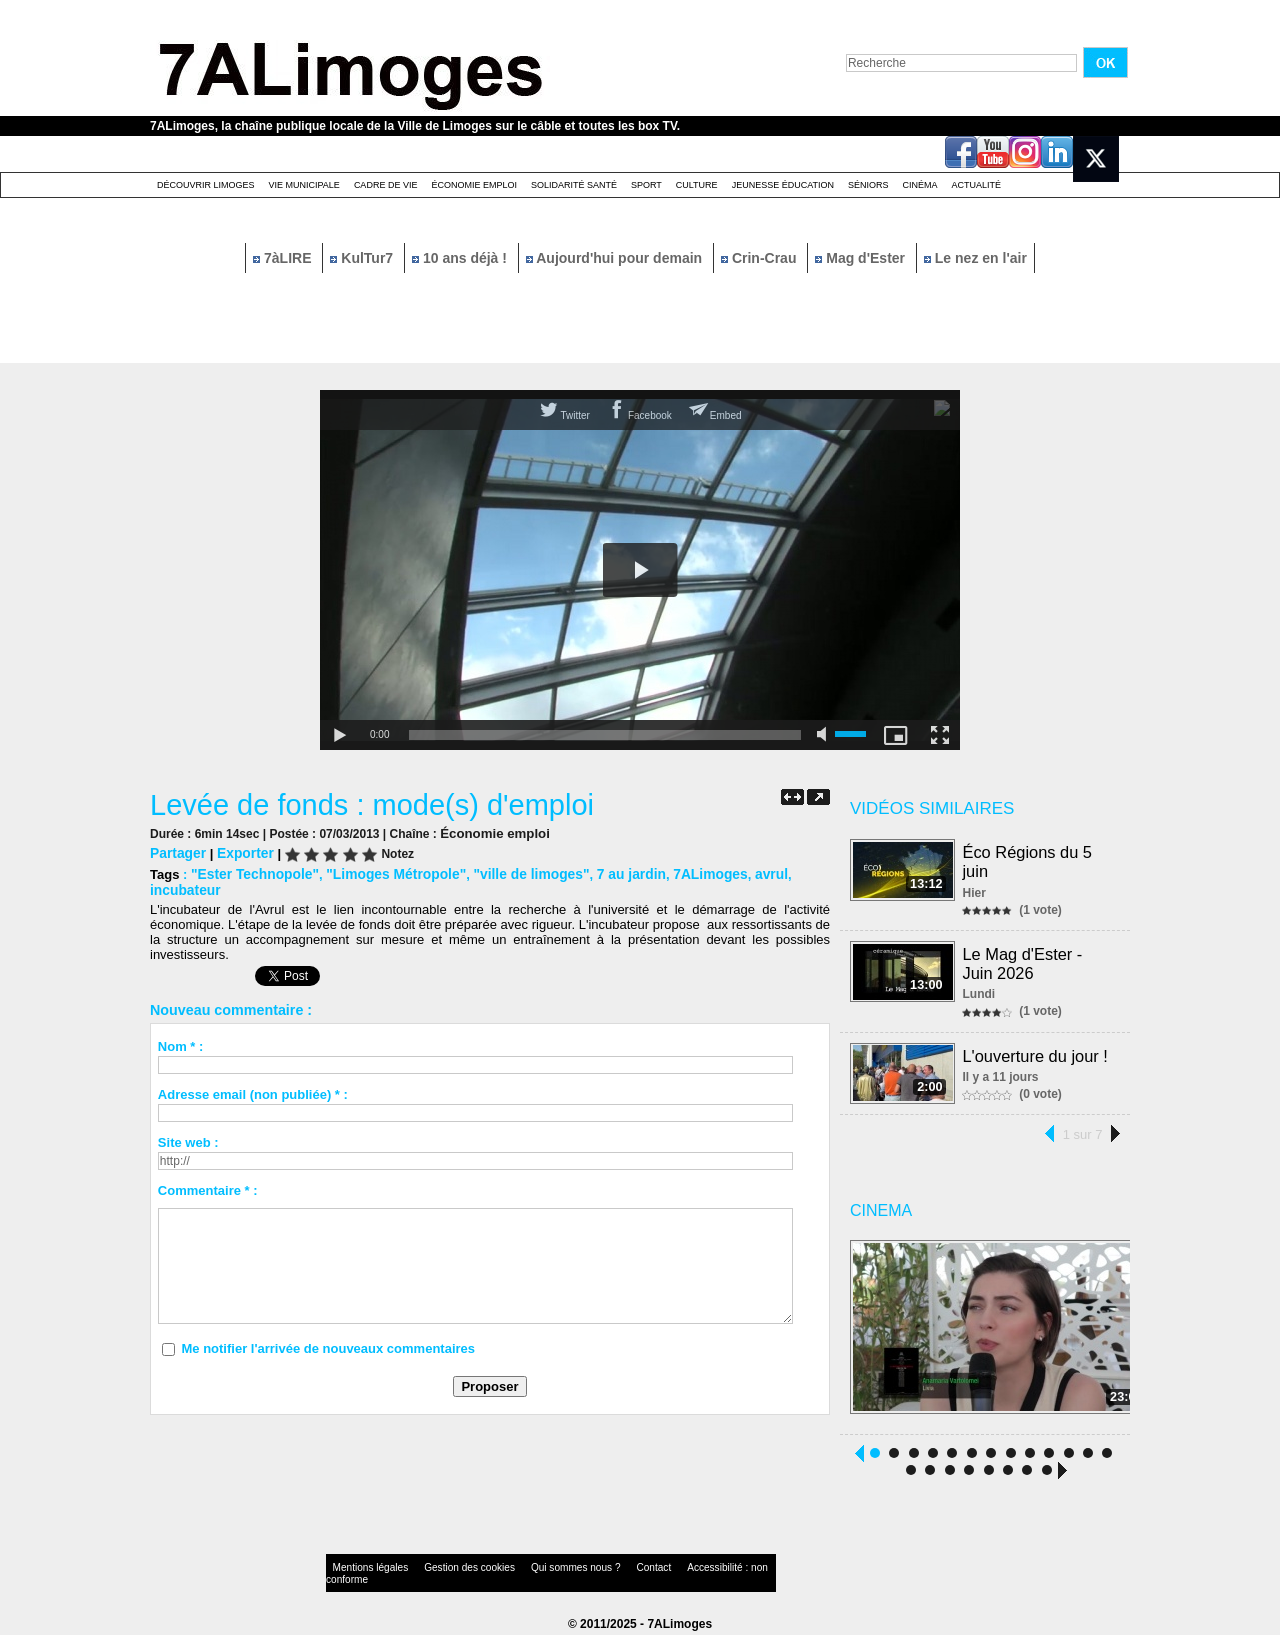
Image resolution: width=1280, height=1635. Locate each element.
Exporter (240, 851)
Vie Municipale (304, 185)
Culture (697, 185)
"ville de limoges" (511, 871)
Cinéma (920, 185)
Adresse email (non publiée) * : (253, 1075)
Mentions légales (364, 1569)
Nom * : (181, 1027)
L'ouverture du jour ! (1036, 1051)
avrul (738, 871)
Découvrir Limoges (206, 185)
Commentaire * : (208, 1171)
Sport (646, 185)
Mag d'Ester (862, 258)
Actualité (977, 185)
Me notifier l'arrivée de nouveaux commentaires (328, 1329)
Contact (600, 1569)
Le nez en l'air (975, 258)
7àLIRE (284, 258)
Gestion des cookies (446, 1569)
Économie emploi (474, 185)
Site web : (188, 1123)
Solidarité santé (574, 185)
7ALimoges (681, 871)
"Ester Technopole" (251, 871)
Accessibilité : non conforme (679, 1569)
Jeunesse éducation (783, 185)
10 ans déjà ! (461, 258)
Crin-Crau (760, 258)
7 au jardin (606, 871)
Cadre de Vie (386, 185)
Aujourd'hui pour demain (616, 258)
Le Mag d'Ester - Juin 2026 (1023, 960)
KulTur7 (363, 258)
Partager (176, 851)
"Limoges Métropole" (385, 871)
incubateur (795, 871)
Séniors (868, 185)
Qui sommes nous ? (534, 1569)
